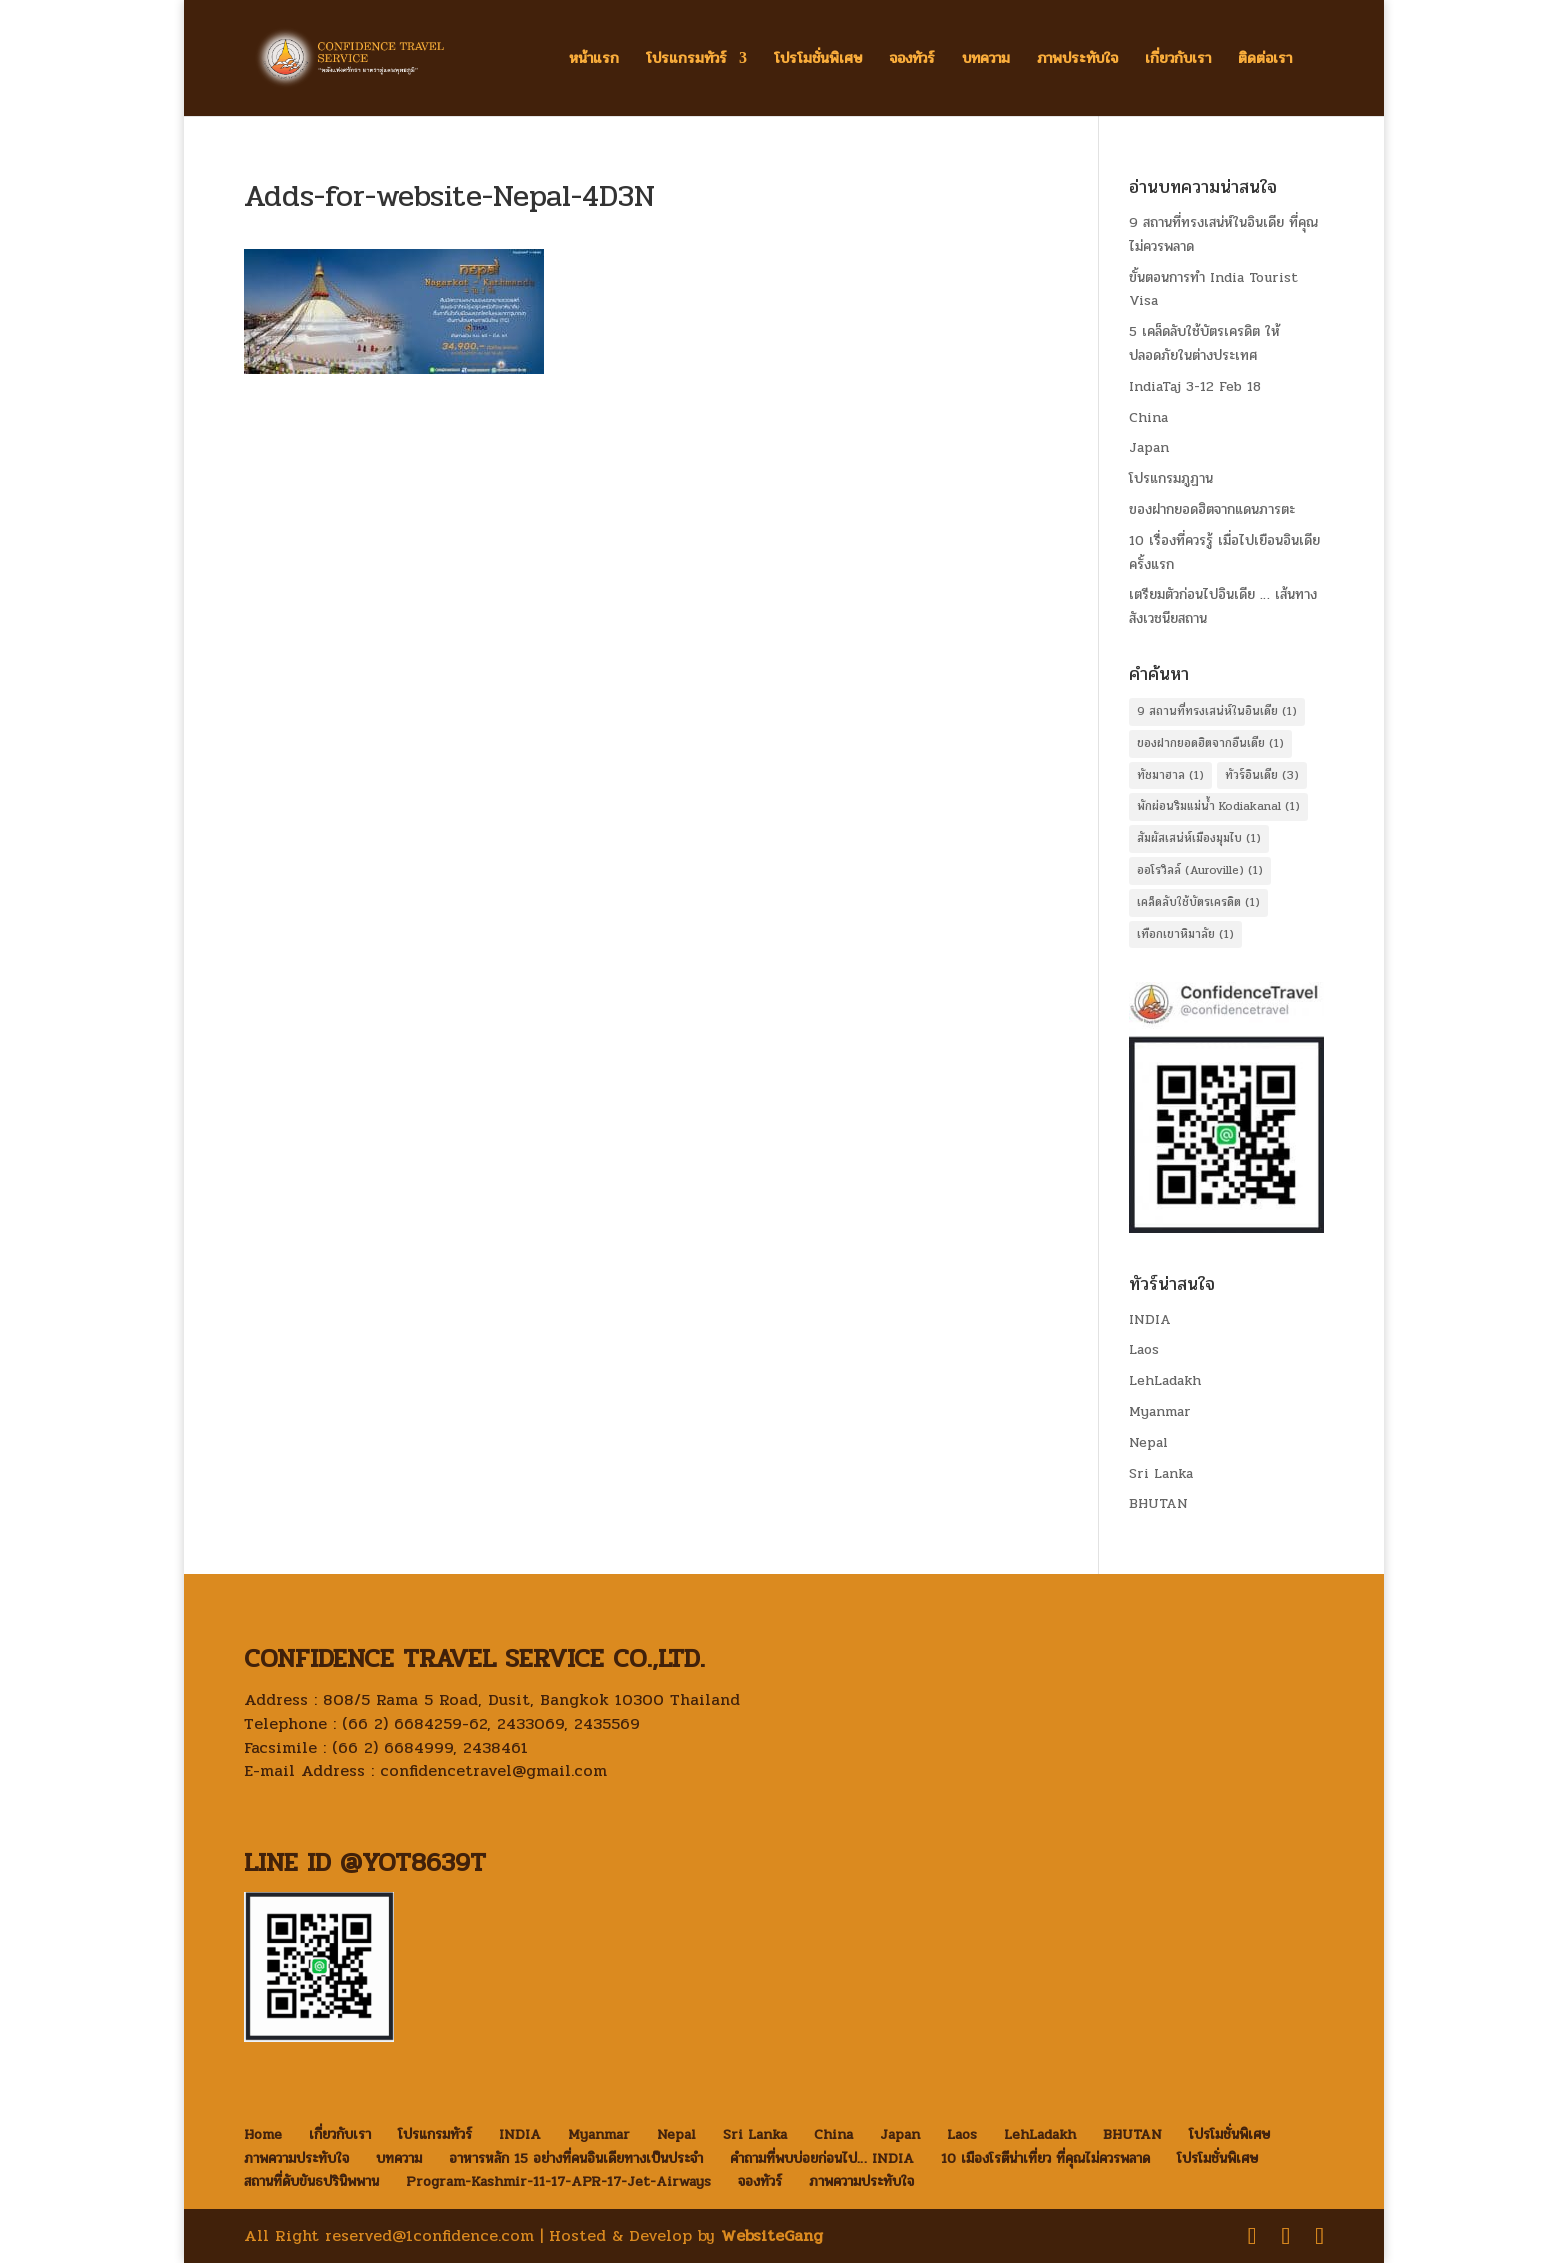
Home (263, 2134)
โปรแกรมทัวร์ (686, 60)
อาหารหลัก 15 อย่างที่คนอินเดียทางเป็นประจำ (576, 2158)
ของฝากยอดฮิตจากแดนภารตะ (1212, 509)
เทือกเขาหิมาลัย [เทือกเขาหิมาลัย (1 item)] (1185, 934)
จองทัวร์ (912, 60)
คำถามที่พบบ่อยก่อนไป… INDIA (822, 2158)
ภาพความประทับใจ (296, 2158)
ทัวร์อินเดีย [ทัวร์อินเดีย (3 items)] (1262, 775)
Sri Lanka (1161, 1473)
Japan (1149, 447)
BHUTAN (1158, 1503)
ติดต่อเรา (1265, 60)
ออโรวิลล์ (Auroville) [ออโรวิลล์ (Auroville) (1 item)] (1200, 870)
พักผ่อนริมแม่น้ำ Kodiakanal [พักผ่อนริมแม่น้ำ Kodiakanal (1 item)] (1218, 806)
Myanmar (1160, 1411)
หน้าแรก (594, 60)
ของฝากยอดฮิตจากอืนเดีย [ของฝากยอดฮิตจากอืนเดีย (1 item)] (1210, 743)
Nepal (1148, 1442)
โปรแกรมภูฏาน (1171, 478)
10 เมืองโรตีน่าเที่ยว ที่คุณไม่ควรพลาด (1045, 2158)
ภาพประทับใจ (1077, 60)
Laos (1144, 1349)
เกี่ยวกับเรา (1178, 60)
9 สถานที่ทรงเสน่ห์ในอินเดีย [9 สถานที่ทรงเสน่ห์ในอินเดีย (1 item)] (1217, 711)
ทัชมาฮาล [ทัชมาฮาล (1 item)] (1170, 775)
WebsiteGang (772, 2235)
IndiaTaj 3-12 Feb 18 (1195, 386)
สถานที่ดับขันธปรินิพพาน (311, 2181)
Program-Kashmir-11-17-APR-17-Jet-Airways (558, 2181)
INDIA (1150, 1319)
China (1148, 417)
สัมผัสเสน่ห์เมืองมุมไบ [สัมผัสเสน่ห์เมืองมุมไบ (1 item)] (1199, 838)
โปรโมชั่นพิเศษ (818, 60)
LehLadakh (1165, 1380)
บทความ (986, 60)
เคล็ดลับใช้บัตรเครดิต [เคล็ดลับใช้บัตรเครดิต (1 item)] (1198, 902)
